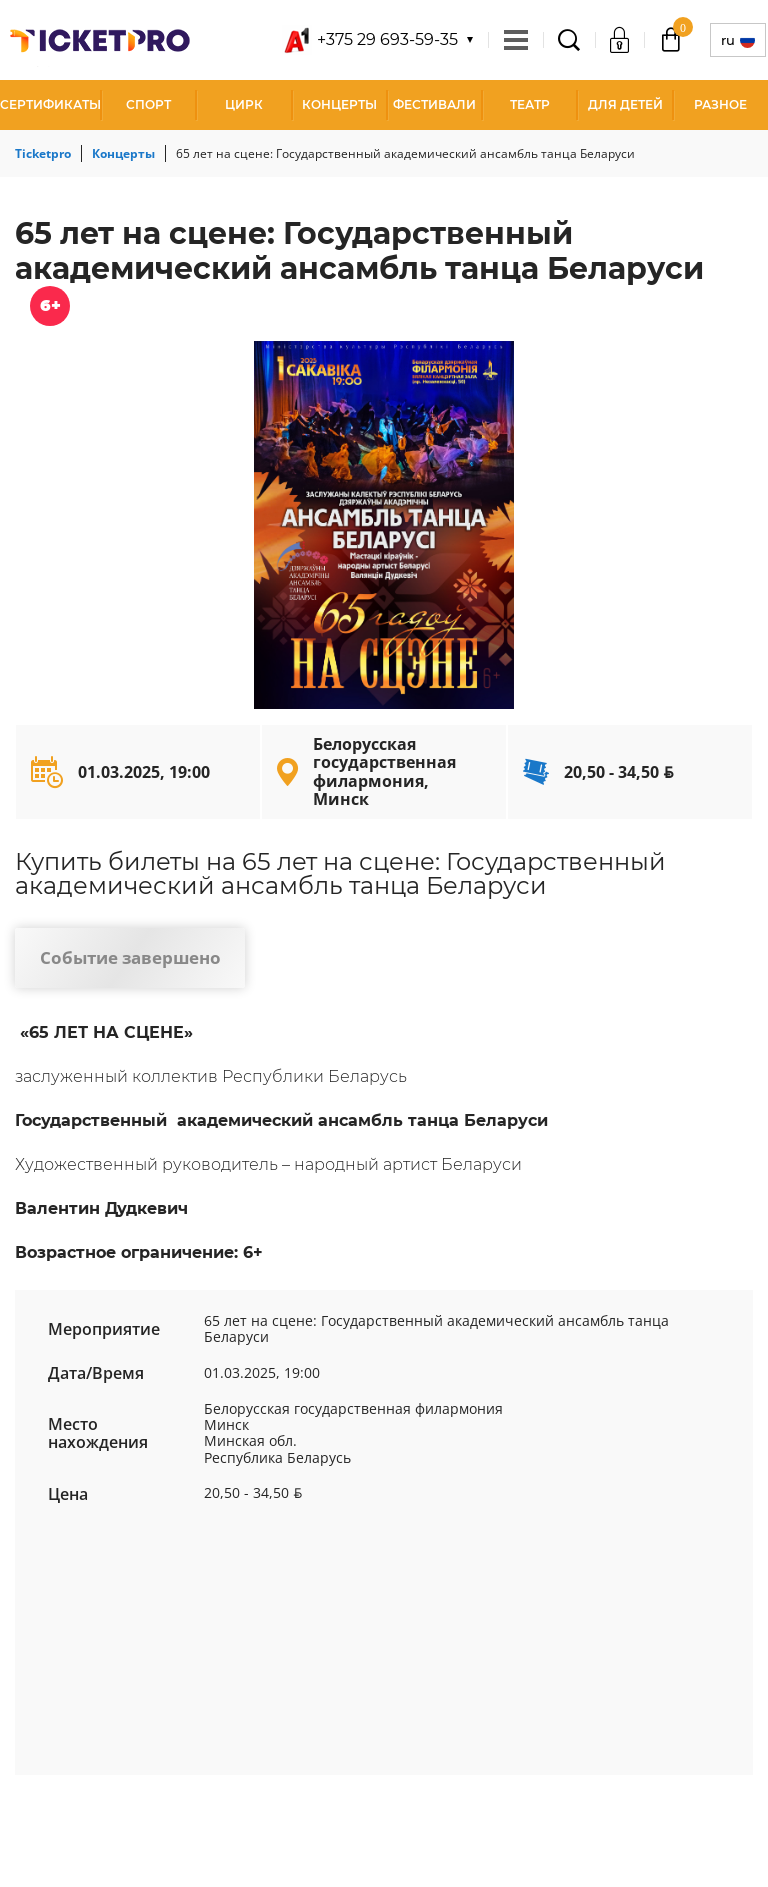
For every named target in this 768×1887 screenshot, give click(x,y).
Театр (530, 104)
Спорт (148, 104)
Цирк (244, 104)
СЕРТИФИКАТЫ (50, 104)
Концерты (339, 104)
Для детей (625, 104)
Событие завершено (130, 957)
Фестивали (434, 104)
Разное (720, 104)
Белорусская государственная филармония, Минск (384, 771)
